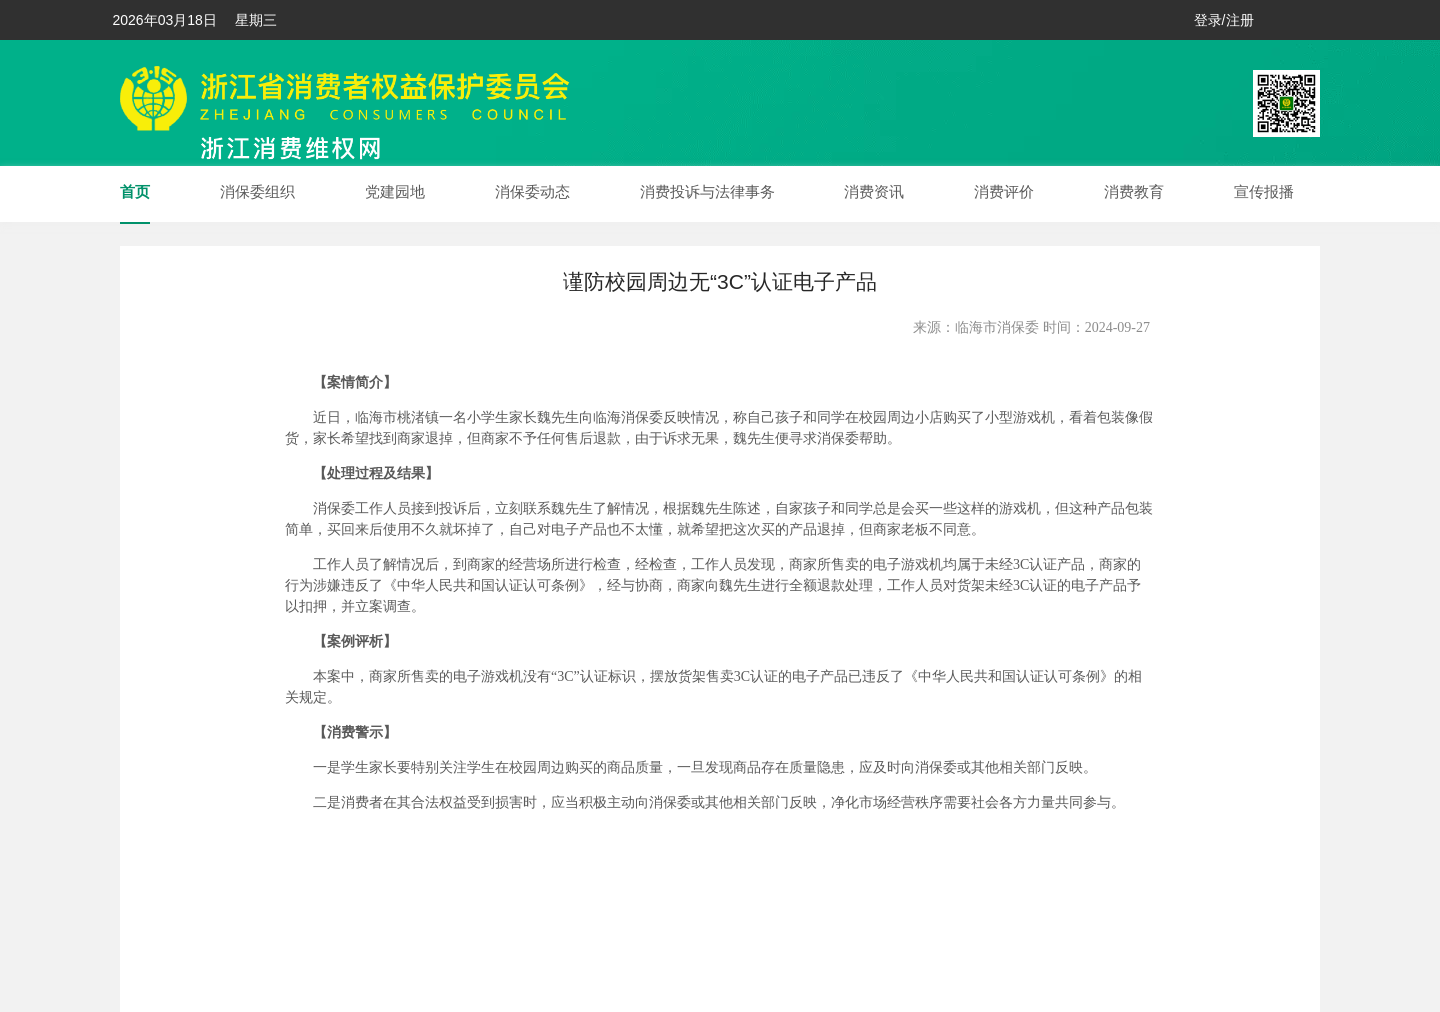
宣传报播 (1264, 191)
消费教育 (1134, 191)
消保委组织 (257, 191)
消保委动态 (532, 191)
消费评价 (1004, 191)
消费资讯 (874, 191)
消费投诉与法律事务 (707, 191)
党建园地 (395, 191)
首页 (135, 191)
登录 (1208, 20)
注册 (1240, 20)
